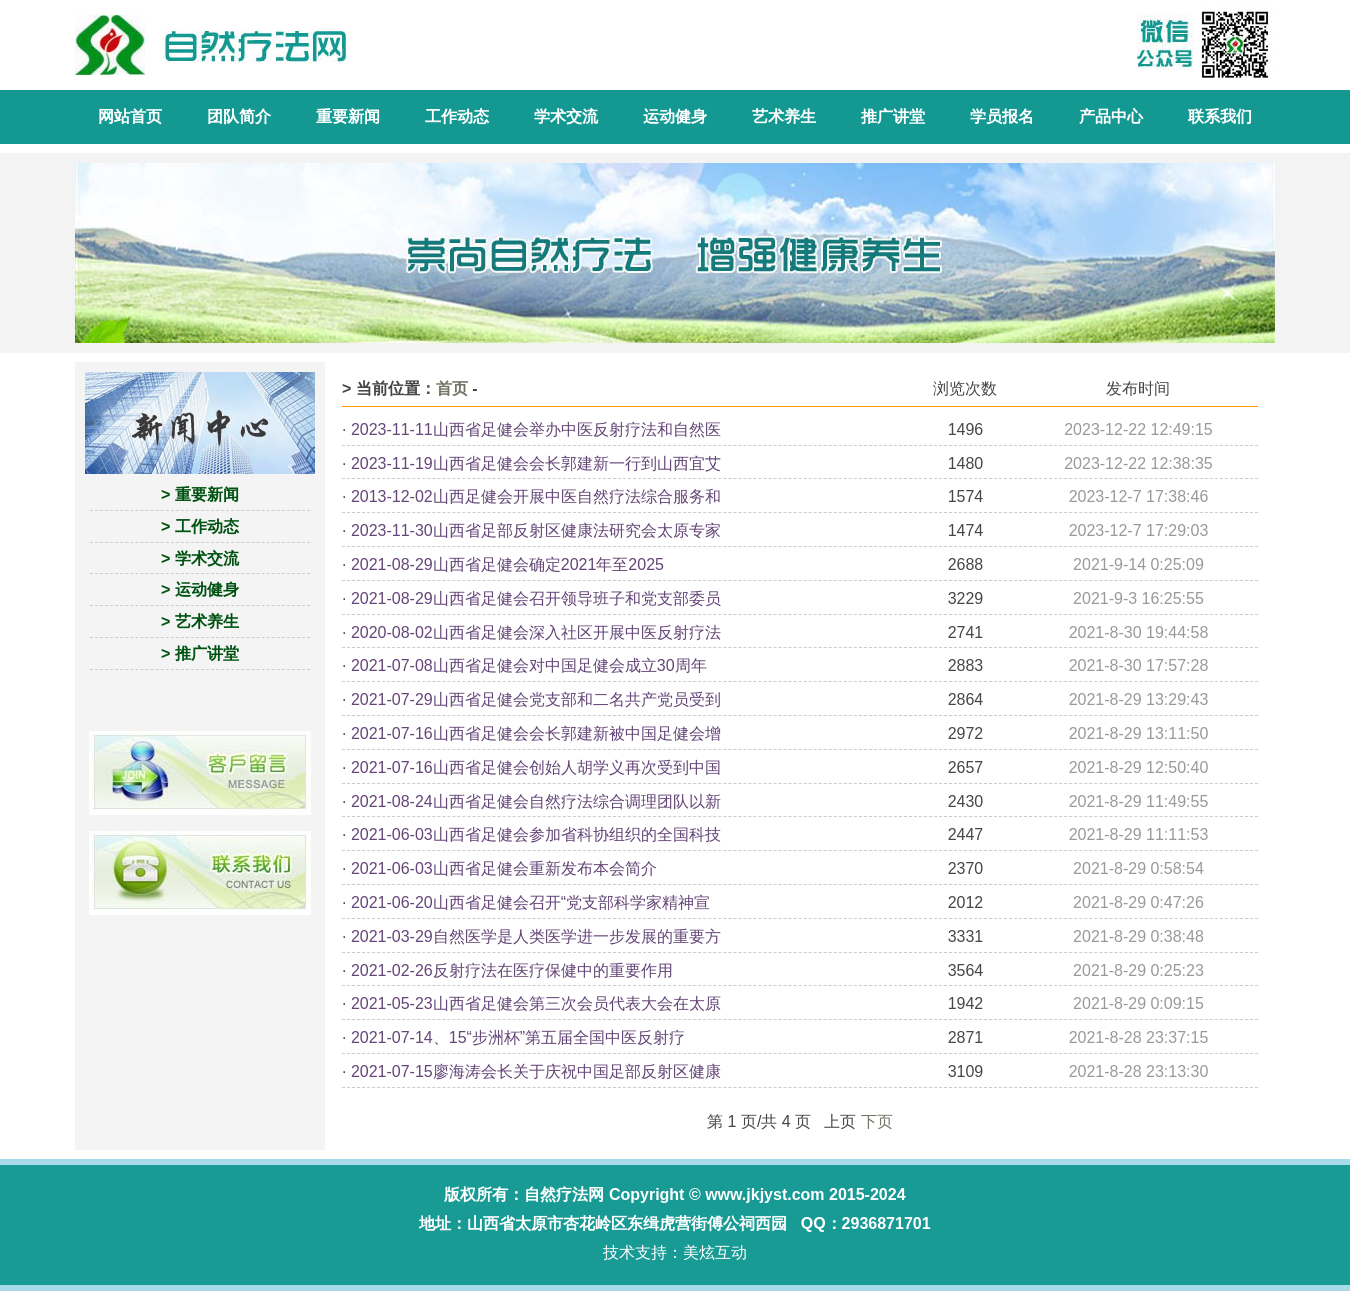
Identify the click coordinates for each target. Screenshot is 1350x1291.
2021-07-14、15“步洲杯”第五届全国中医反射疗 (518, 1037)
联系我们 (1220, 116)
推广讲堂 (893, 116)
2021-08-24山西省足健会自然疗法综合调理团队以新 (536, 801)
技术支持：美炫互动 (675, 1252)
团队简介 (239, 116)
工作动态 (457, 116)
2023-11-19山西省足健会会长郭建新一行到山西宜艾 (536, 463)
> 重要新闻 (200, 494)
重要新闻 (348, 116)
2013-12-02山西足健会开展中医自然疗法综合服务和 (536, 496)
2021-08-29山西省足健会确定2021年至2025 (507, 564)
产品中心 (1111, 116)
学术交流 (566, 116)
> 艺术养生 (200, 621)
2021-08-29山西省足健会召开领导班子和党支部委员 (536, 598)
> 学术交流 (200, 558)
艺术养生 (784, 116)
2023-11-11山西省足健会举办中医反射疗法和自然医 (536, 429)
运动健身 (675, 116)
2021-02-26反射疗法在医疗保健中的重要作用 (512, 970)
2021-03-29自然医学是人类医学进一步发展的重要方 (536, 936)
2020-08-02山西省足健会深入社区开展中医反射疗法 (536, 632)
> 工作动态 (200, 526)
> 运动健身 (200, 589)
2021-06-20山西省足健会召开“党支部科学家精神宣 (530, 902)
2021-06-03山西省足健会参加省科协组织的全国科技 (536, 834)
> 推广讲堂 (200, 653)
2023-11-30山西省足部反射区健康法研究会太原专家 (536, 530)
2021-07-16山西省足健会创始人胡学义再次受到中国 (536, 767)
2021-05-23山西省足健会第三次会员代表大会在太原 (536, 1003)
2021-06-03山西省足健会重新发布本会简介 (504, 868)
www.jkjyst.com (764, 1194)
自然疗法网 (564, 1194)
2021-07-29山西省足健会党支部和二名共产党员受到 (536, 699)
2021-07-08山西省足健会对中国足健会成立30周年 (529, 665)
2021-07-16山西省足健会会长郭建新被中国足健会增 (536, 733)
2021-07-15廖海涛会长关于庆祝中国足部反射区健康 (536, 1071)
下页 (877, 1121)
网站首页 (130, 116)
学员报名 (1002, 116)
